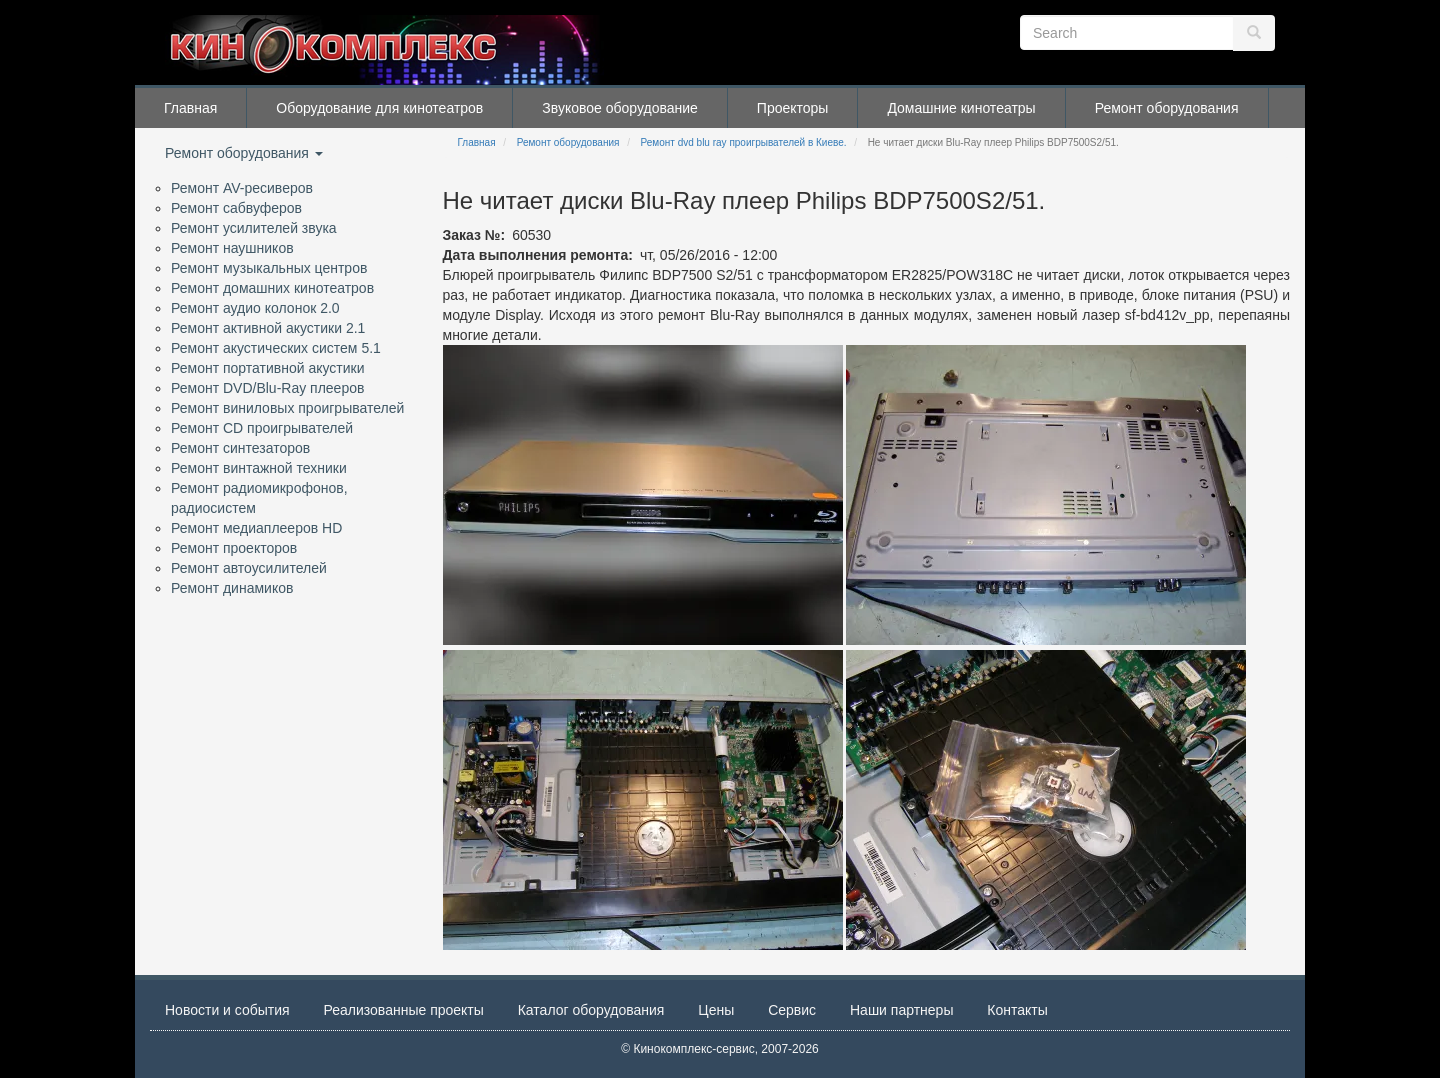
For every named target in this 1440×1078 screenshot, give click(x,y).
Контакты (1017, 1010)
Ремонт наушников (232, 248)
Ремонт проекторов (234, 548)
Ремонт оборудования (1167, 108)
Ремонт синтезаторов (240, 448)
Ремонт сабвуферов (236, 208)
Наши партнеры (901, 1010)
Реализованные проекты (404, 1010)
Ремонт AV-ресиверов (242, 188)
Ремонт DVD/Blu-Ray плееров (267, 388)
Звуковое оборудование (620, 108)
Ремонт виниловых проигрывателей (287, 408)
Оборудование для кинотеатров (379, 108)
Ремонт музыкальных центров (269, 268)
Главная (190, 108)
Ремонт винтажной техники (259, 468)
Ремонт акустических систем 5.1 (276, 348)
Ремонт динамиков (232, 588)
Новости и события (227, 1010)
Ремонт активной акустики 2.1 (268, 328)
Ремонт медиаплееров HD (256, 528)
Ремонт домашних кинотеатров (272, 288)
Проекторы (793, 108)
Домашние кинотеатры (961, 108)
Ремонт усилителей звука (254, 228)
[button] (643, 495)
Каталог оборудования (591, 1010)
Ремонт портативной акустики (268, 368)
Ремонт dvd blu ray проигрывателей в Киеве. (744, 142)
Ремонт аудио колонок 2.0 (255, 308)
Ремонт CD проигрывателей (262, 428)
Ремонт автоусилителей (249, 568)
